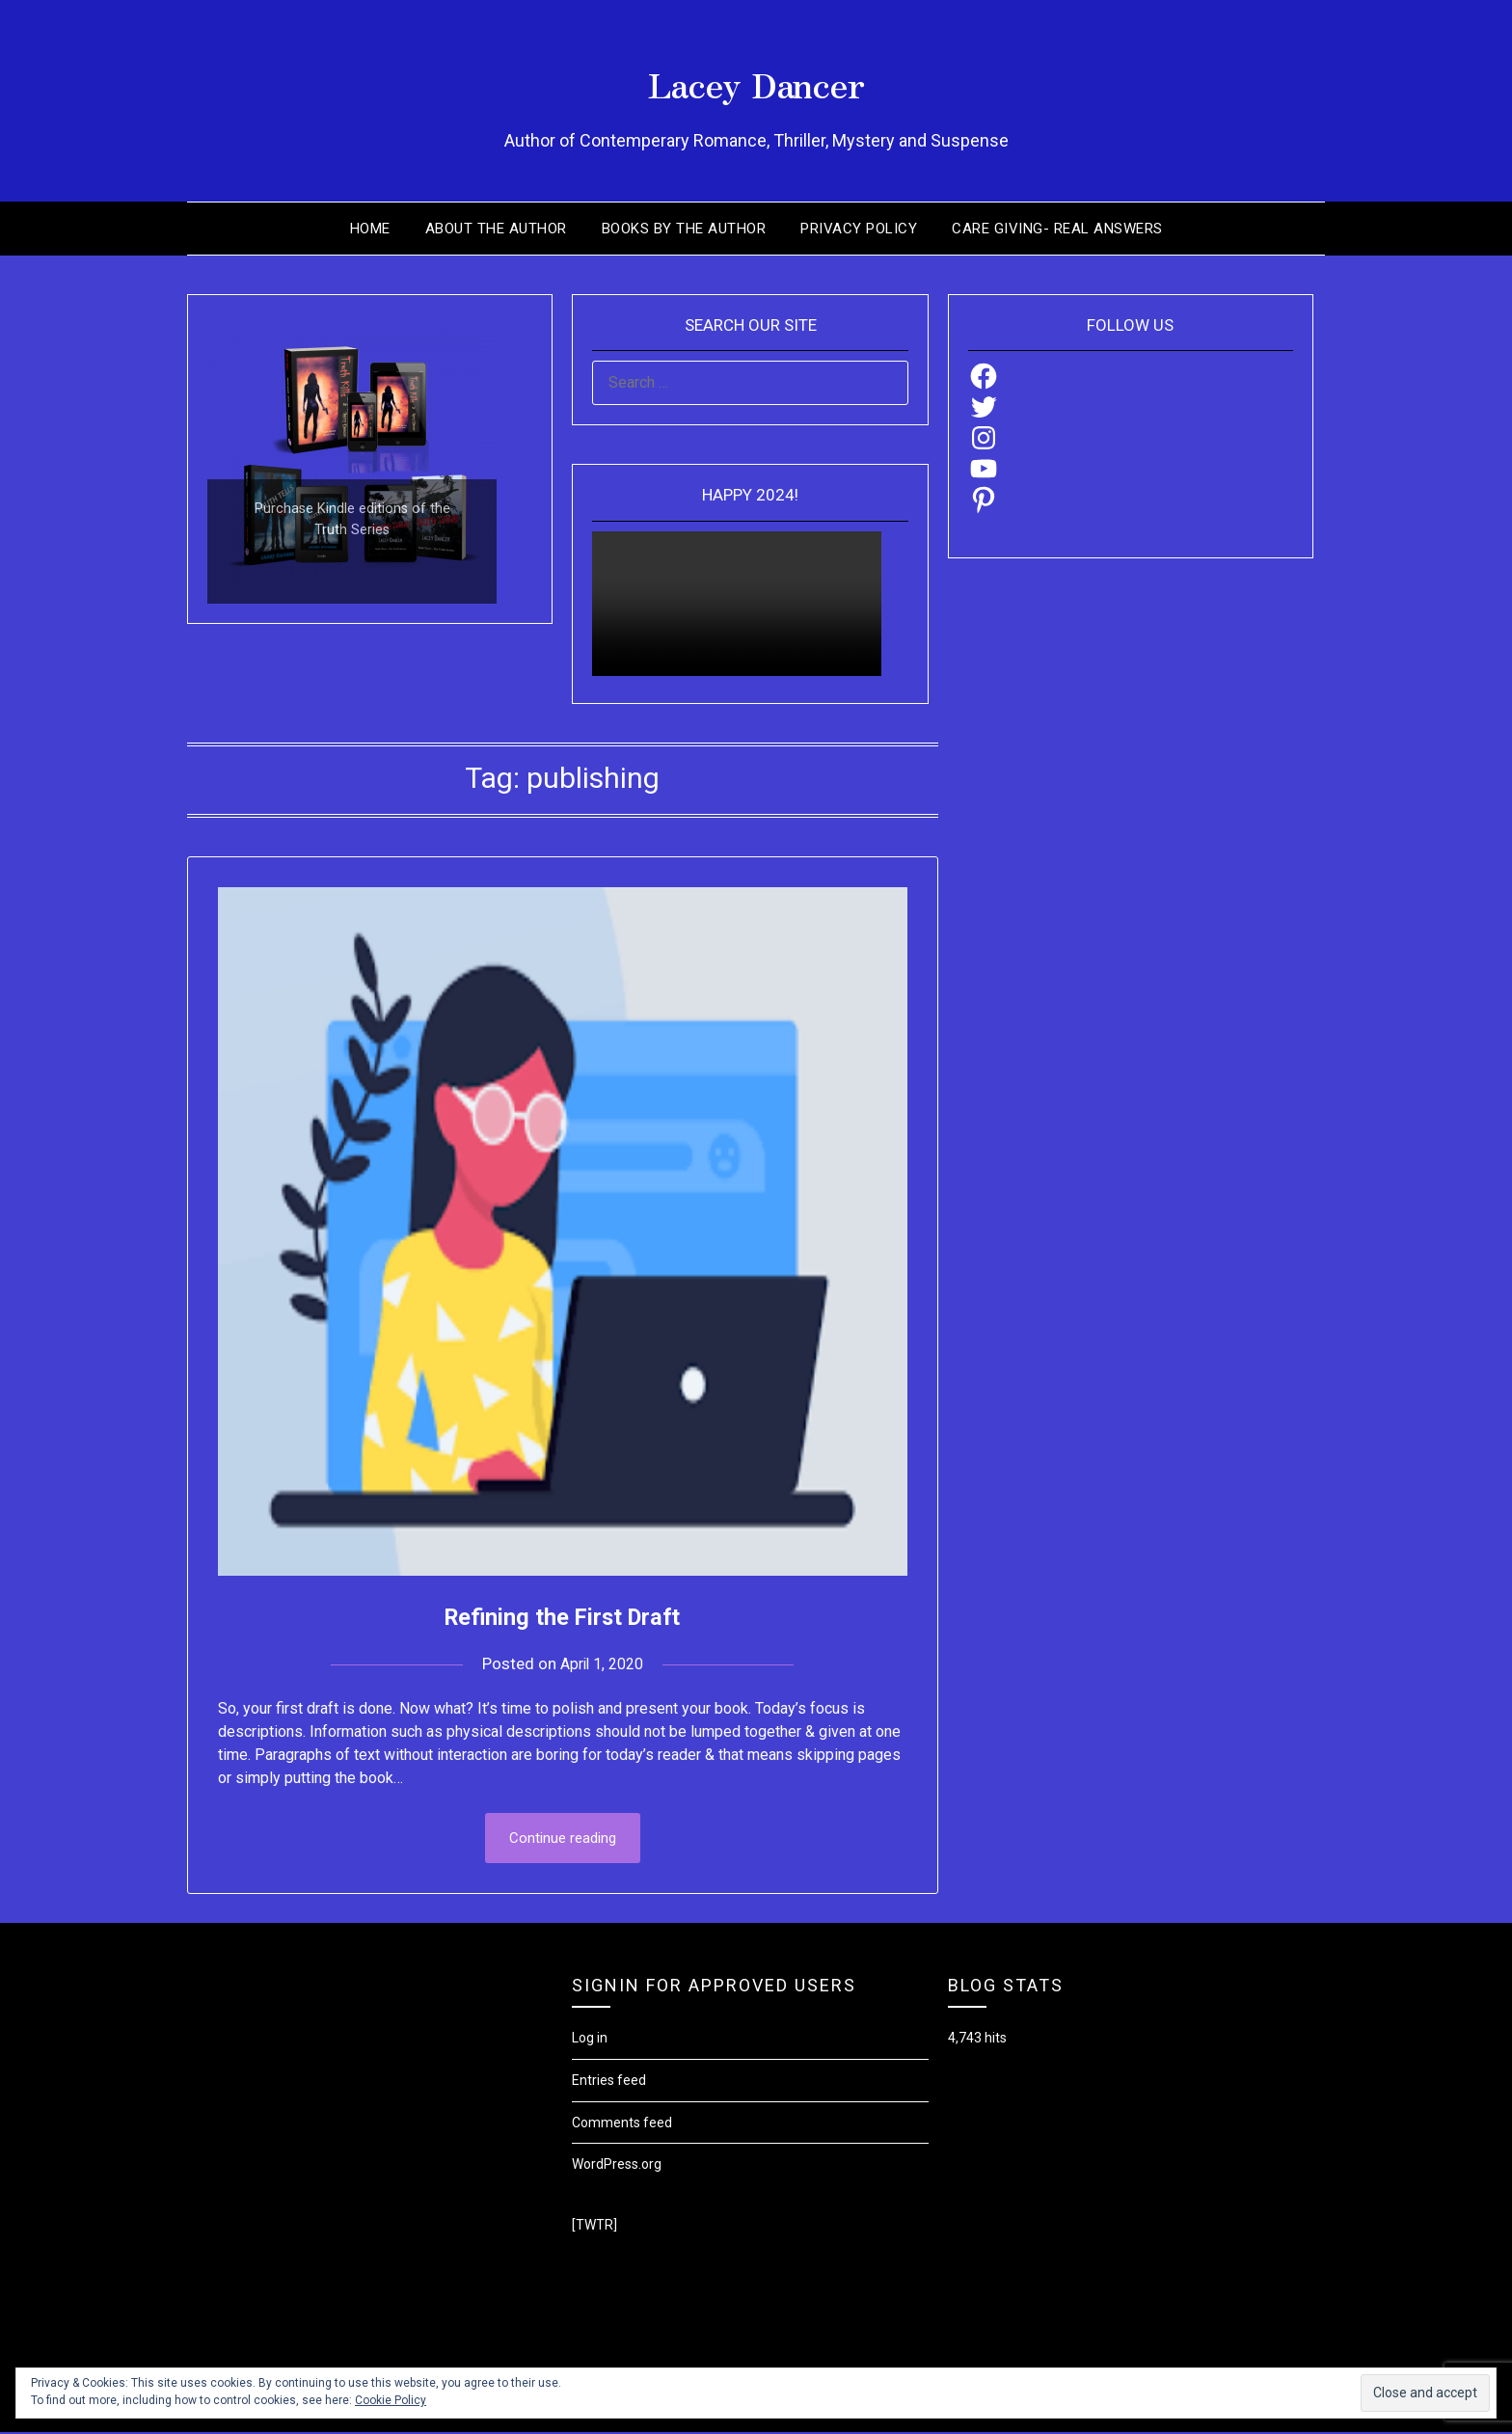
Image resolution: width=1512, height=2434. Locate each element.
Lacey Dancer (756, 78)
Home (370, 228)
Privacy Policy (858, 228)
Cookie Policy (390, 2400)
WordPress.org (617, 2166)
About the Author (496, 228)
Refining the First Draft (563, 1615)
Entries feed (609, 2082)
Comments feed (622, 2124)
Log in (590, 2039)
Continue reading (562, 1839)
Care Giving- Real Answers (1057, 228)
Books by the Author (684, 228)
